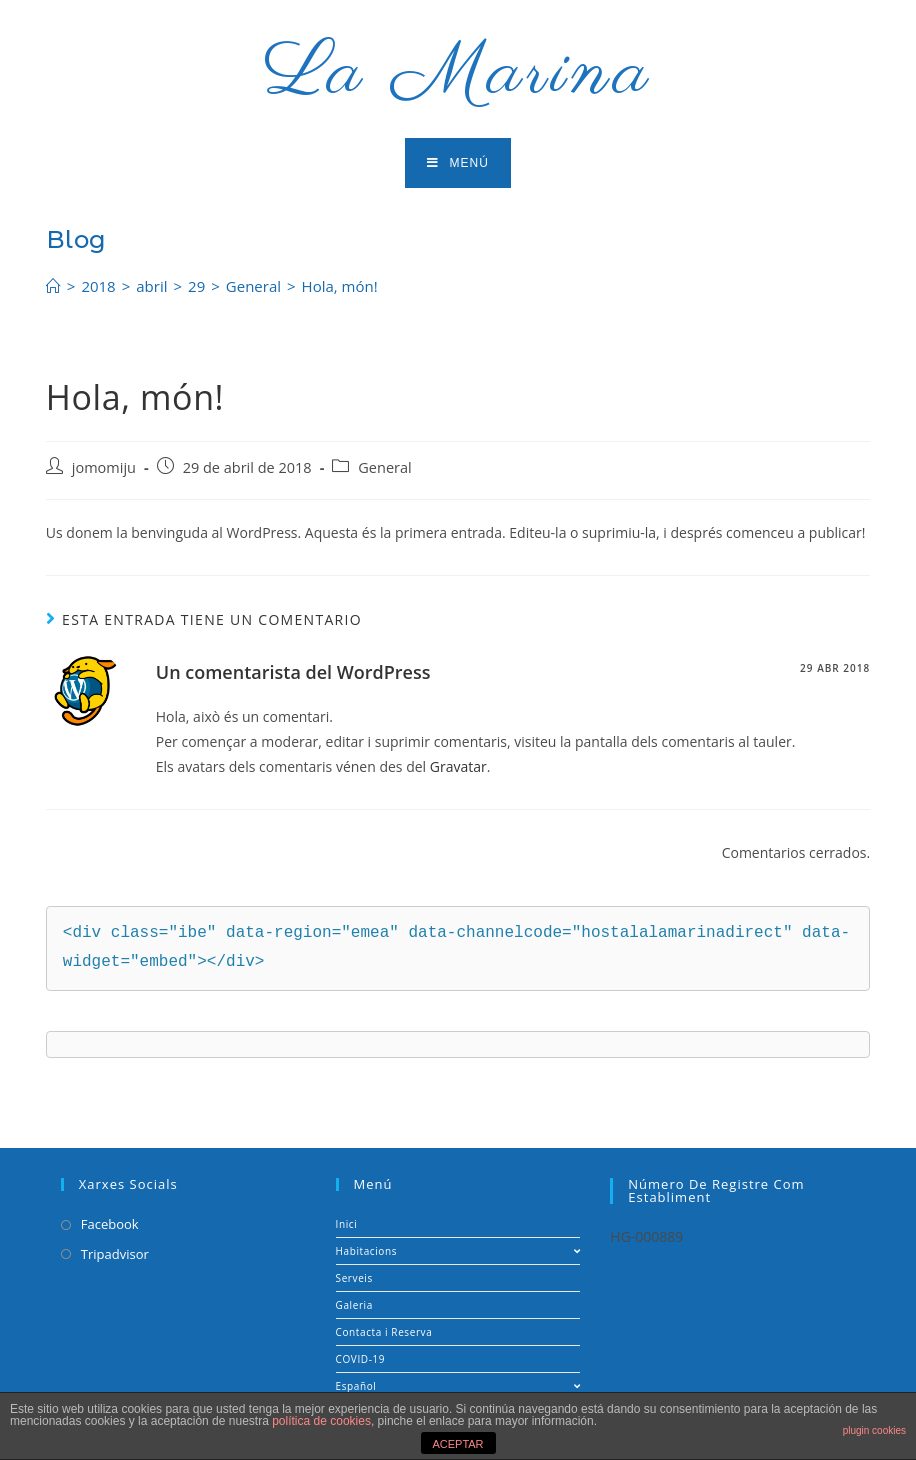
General (384, 467)
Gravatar (458, 766)
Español (458, 1386)
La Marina (458, 73)
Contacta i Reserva (384, 1332)
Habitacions (458, 1251)
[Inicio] (53, 286)
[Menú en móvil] (458, 163)
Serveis (354, 1278)
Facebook (110, 1224)
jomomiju (104, 467)
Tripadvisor (115, 1254)
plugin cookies (874, 1430)
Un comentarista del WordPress (293, 672)
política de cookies (321, 1421)
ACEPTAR (457, 1444)
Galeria (354, 1305)
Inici (347, 1224)
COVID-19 (361, 1359)
